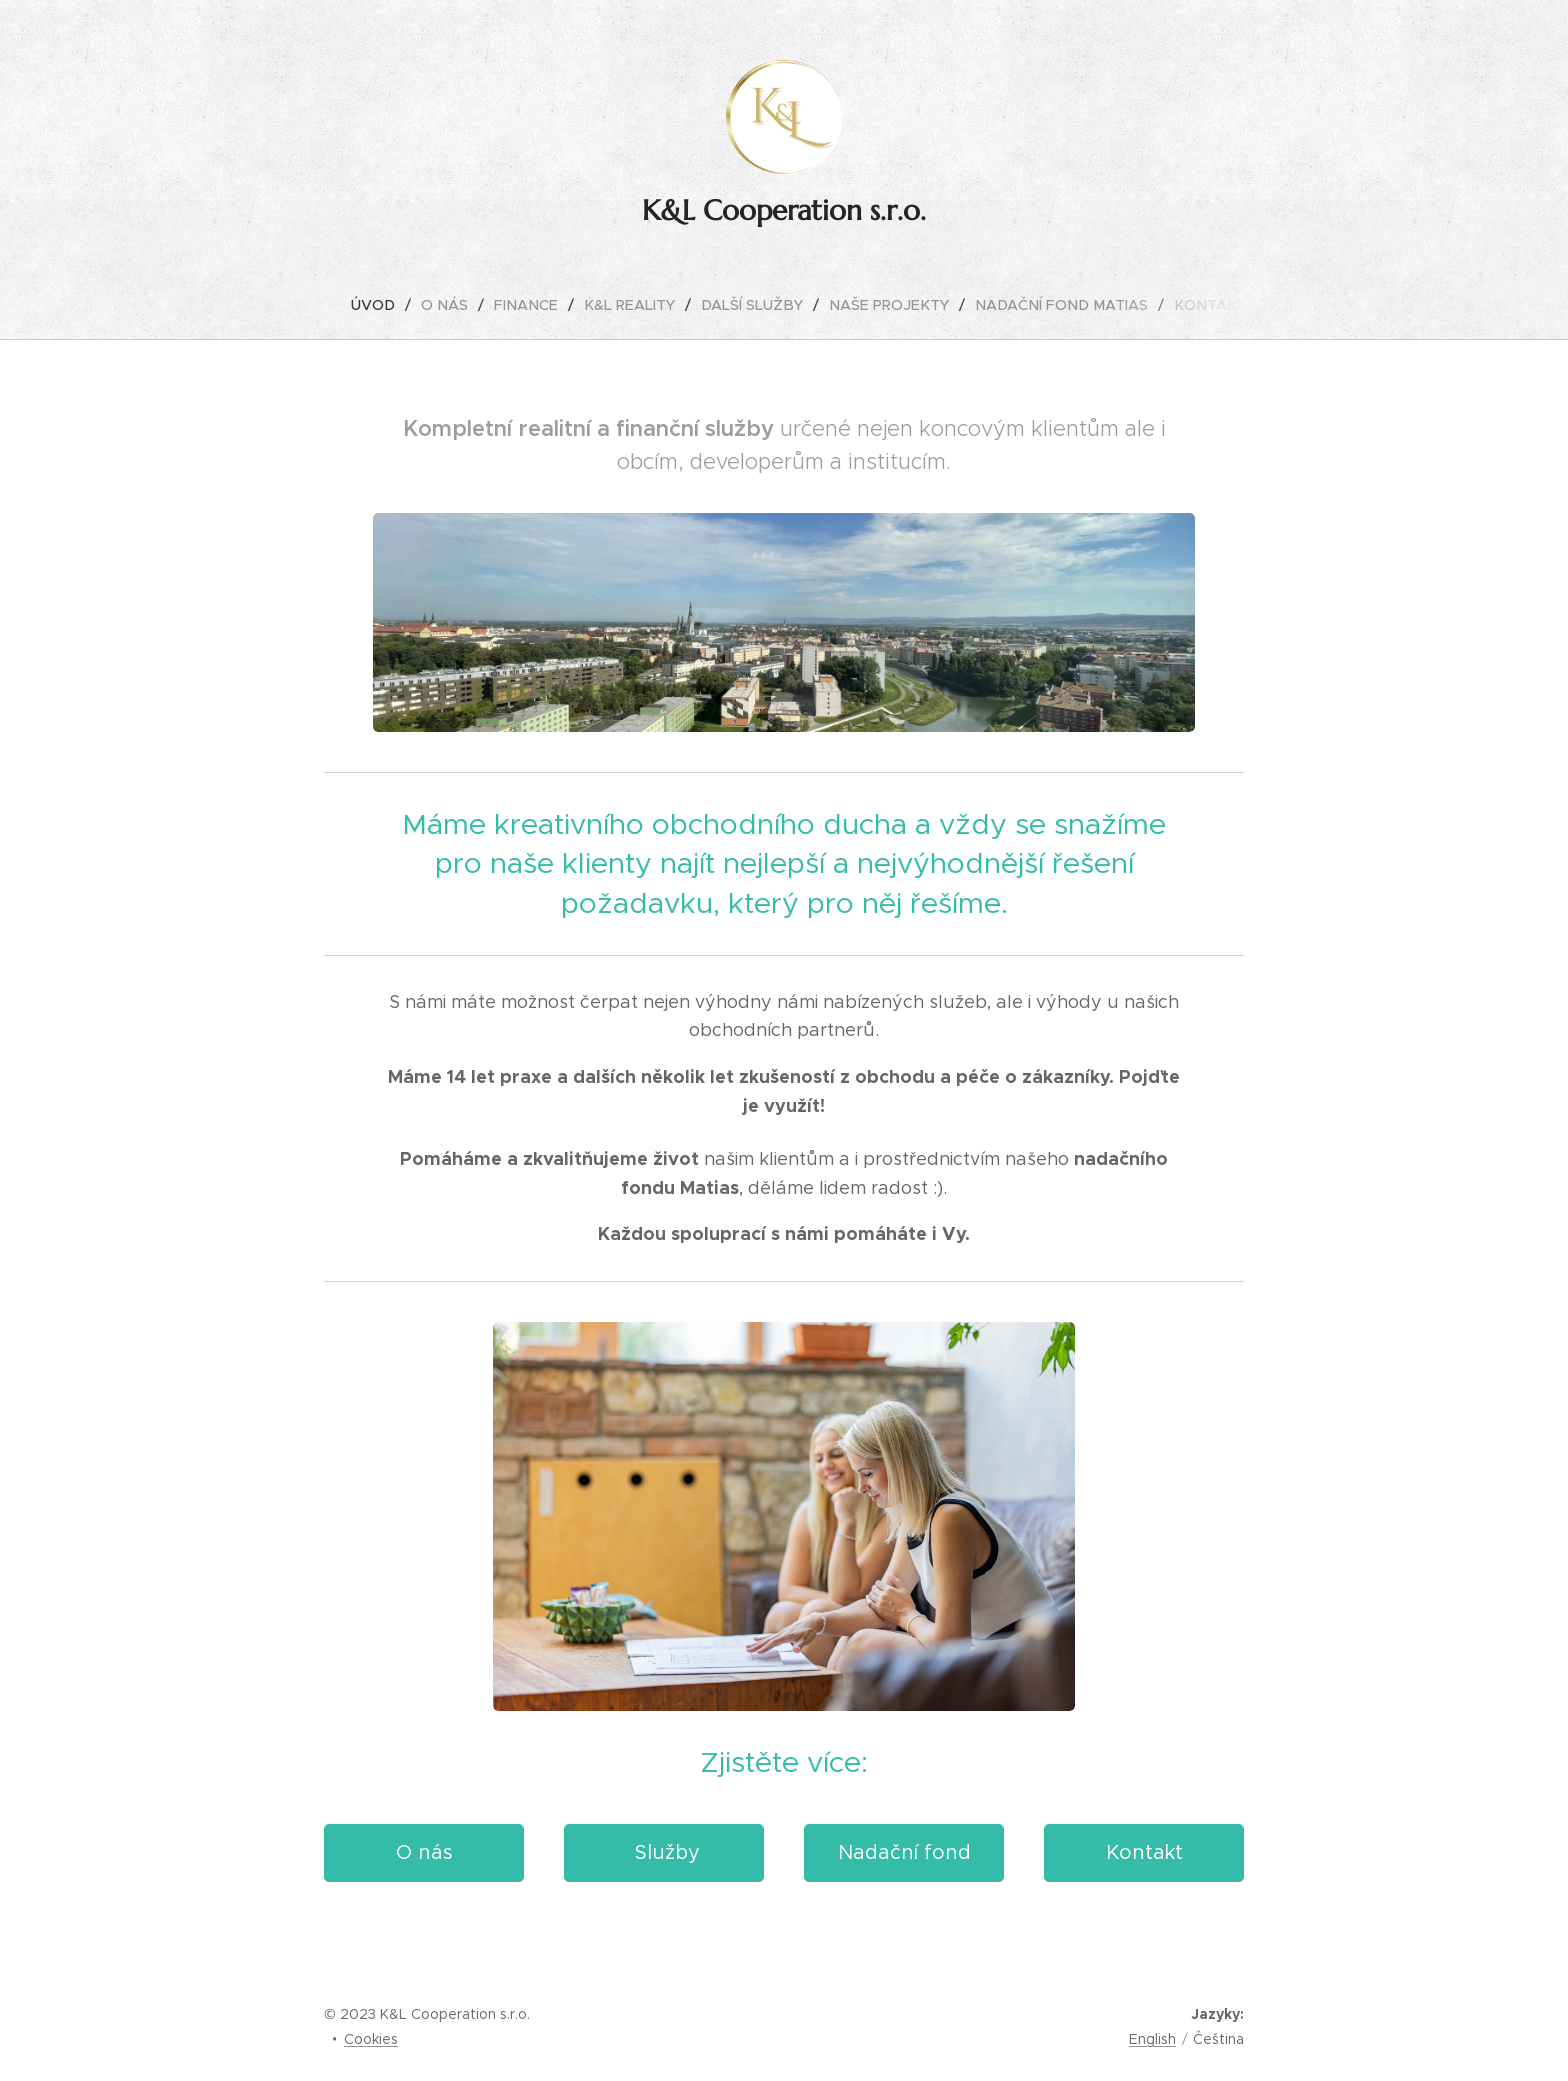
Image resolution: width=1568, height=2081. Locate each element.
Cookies (371, 2039)
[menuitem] (393, 305)
